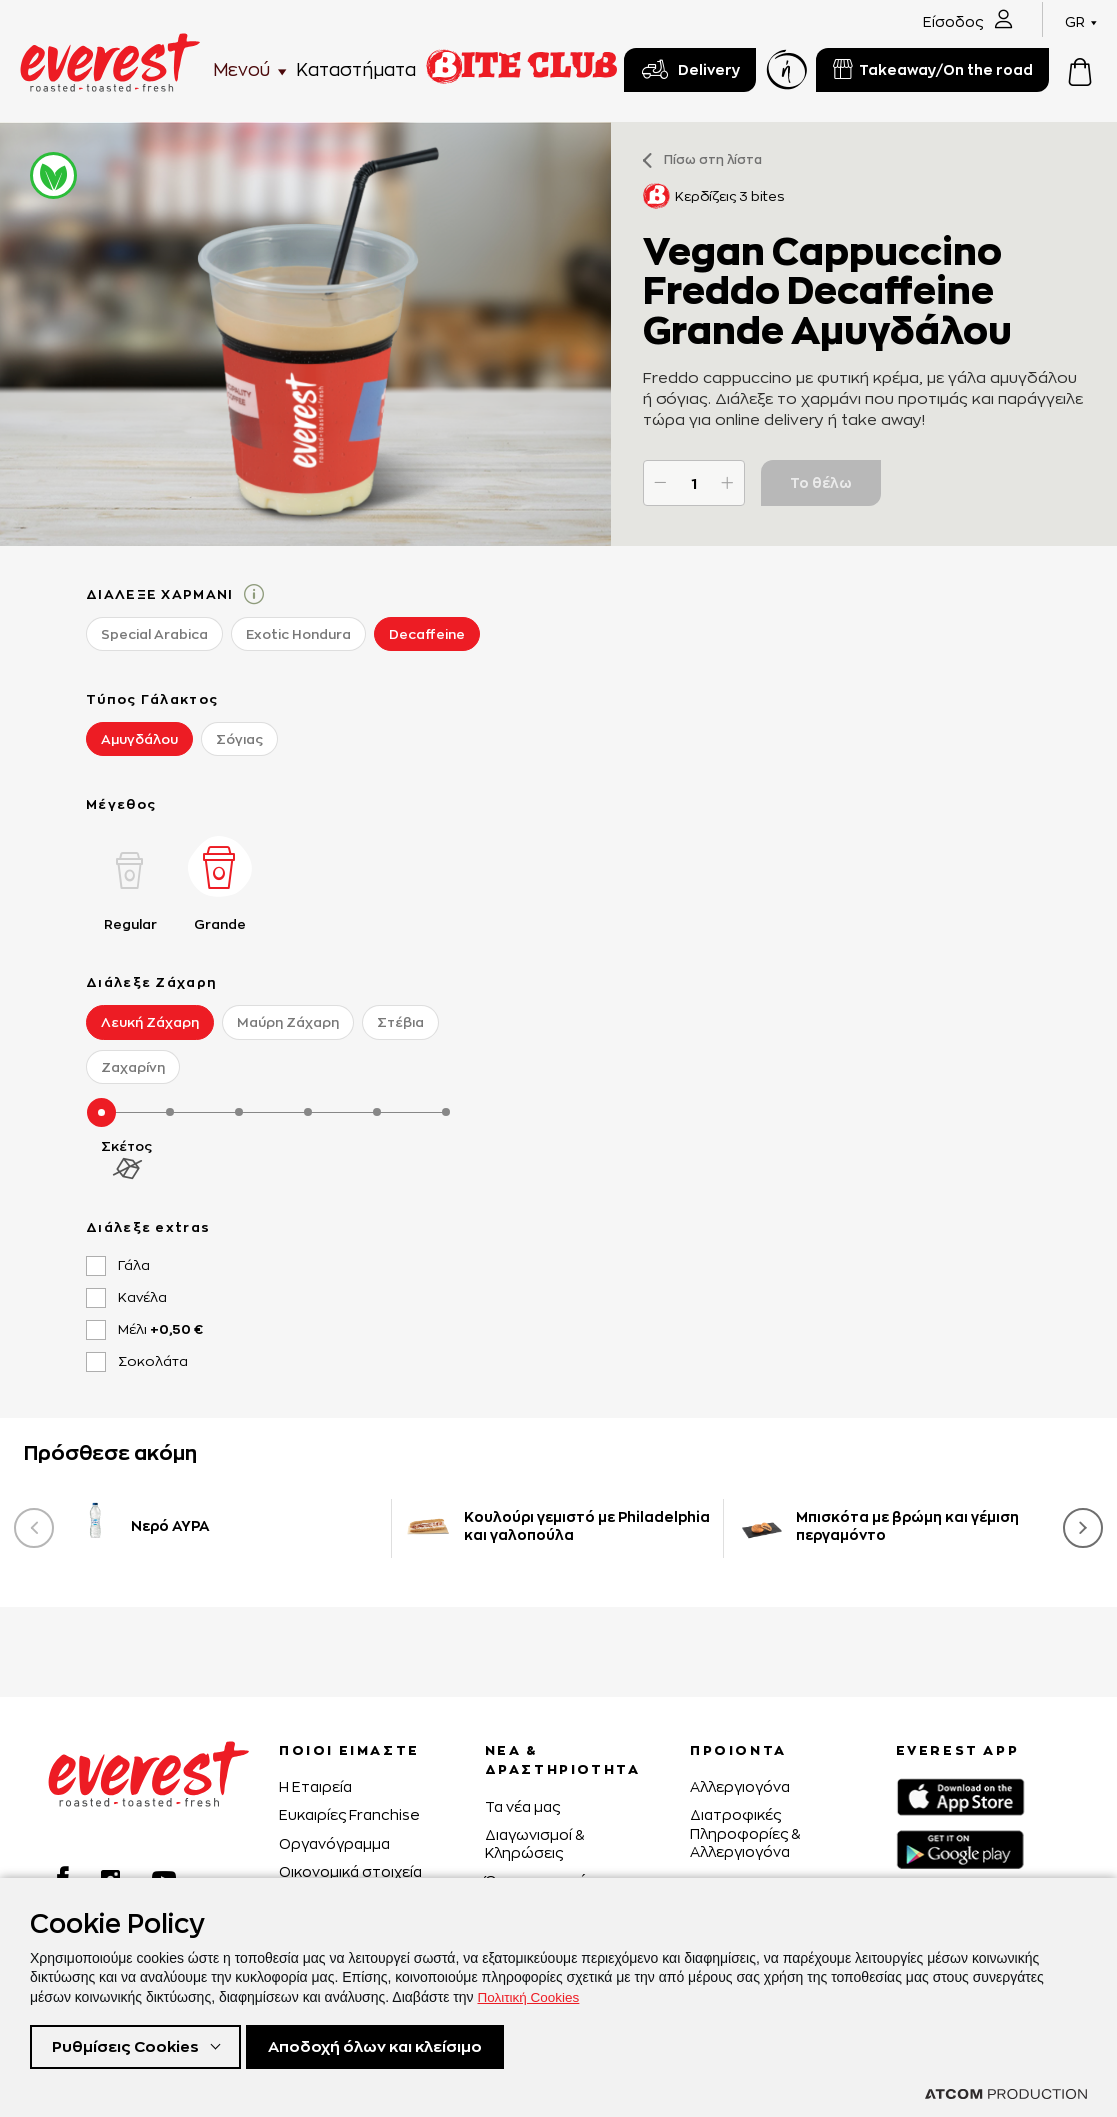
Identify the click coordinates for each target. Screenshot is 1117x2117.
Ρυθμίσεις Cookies (128, 2045)
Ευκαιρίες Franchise (349, 1814)
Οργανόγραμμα (334, 1843)
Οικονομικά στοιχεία (350, 1871)
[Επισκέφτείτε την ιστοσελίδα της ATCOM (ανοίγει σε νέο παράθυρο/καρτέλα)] (1006, 2094)
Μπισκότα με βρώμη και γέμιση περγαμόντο (907, 1525)
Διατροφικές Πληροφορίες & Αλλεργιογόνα (745, 1832)
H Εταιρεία (315, 1786)
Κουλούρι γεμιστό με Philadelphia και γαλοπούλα (587, 1525)
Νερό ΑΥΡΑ (170, 1525)
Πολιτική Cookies (531, 1995)
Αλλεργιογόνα (740, 1786)
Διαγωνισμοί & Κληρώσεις (534, 1843)
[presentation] (34, 1528)
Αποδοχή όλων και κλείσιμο (391, 2045)
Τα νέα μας (522, 1806)
